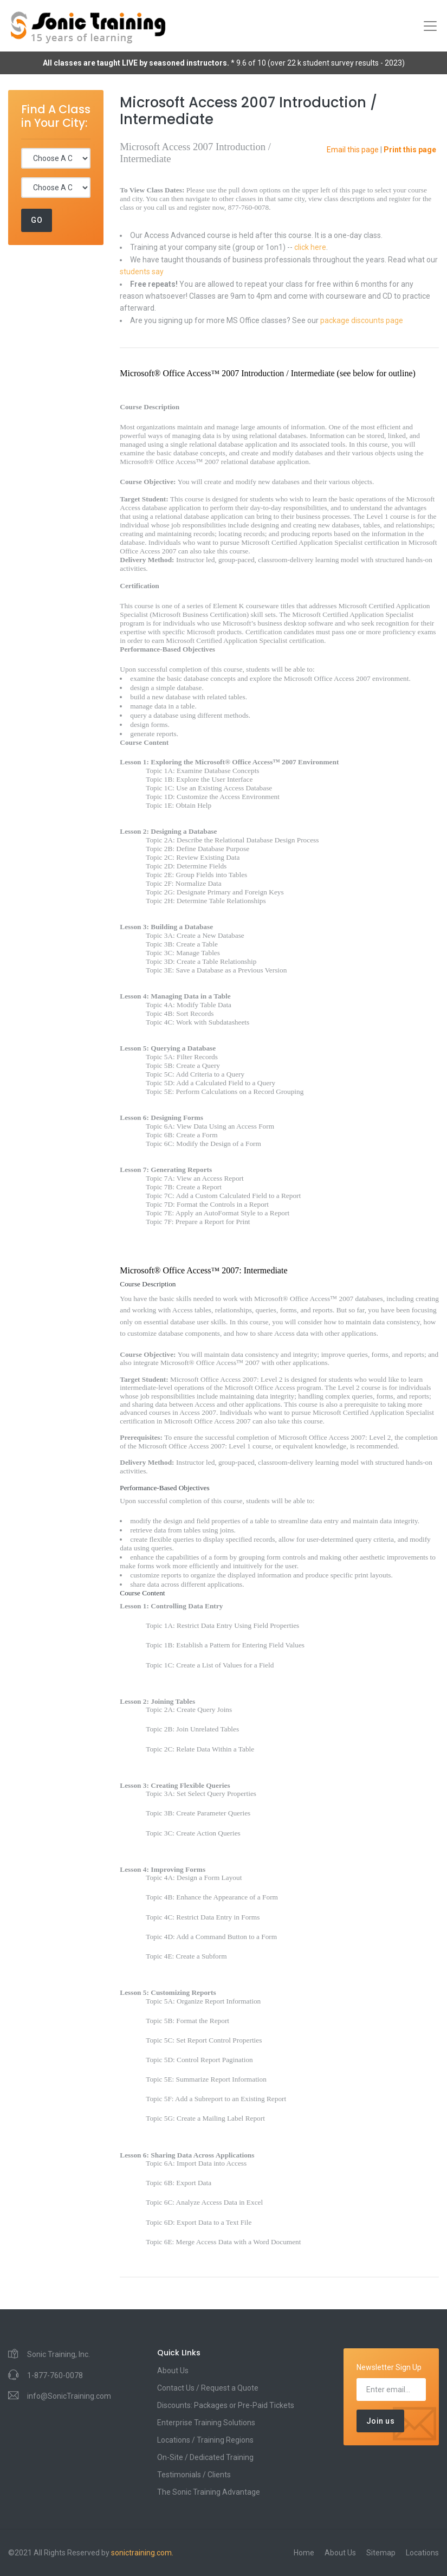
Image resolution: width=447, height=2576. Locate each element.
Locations (422, 2552)
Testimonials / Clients (194, 2474)
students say (142, 271)
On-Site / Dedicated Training (205, 2457)
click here (310, 247)
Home (304, 2552)
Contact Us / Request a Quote (207, 2388)
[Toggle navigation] (430, 26)
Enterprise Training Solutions (206, 2422)
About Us (173, 2370)
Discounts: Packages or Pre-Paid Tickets (225, 2405)
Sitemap (381, 2552)
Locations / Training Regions (205, 2440)
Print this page (410, 149)
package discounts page (361, 320)
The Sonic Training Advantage (208, 2492)
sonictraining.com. (142, 2552)
